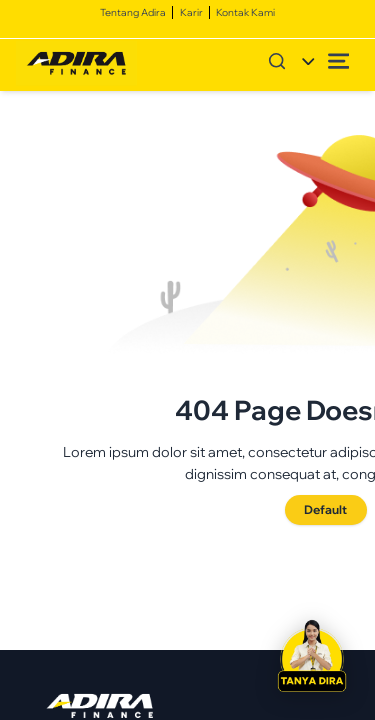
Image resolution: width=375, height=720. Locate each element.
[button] (312, 657)
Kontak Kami (245, 12)
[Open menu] (339, 61)
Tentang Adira (133, 12)
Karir (191, 12)
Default (325, 509)
